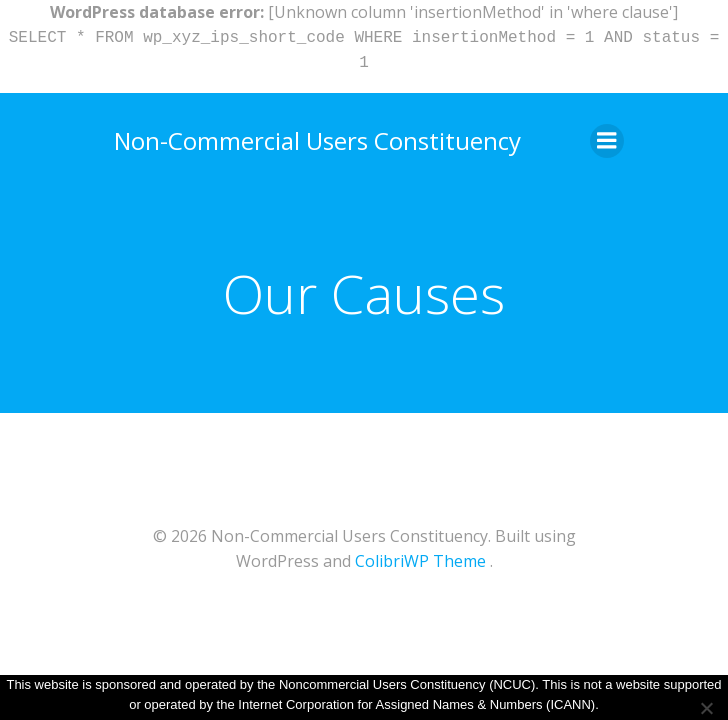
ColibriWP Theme (420, 561)
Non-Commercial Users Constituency (317, 140)
